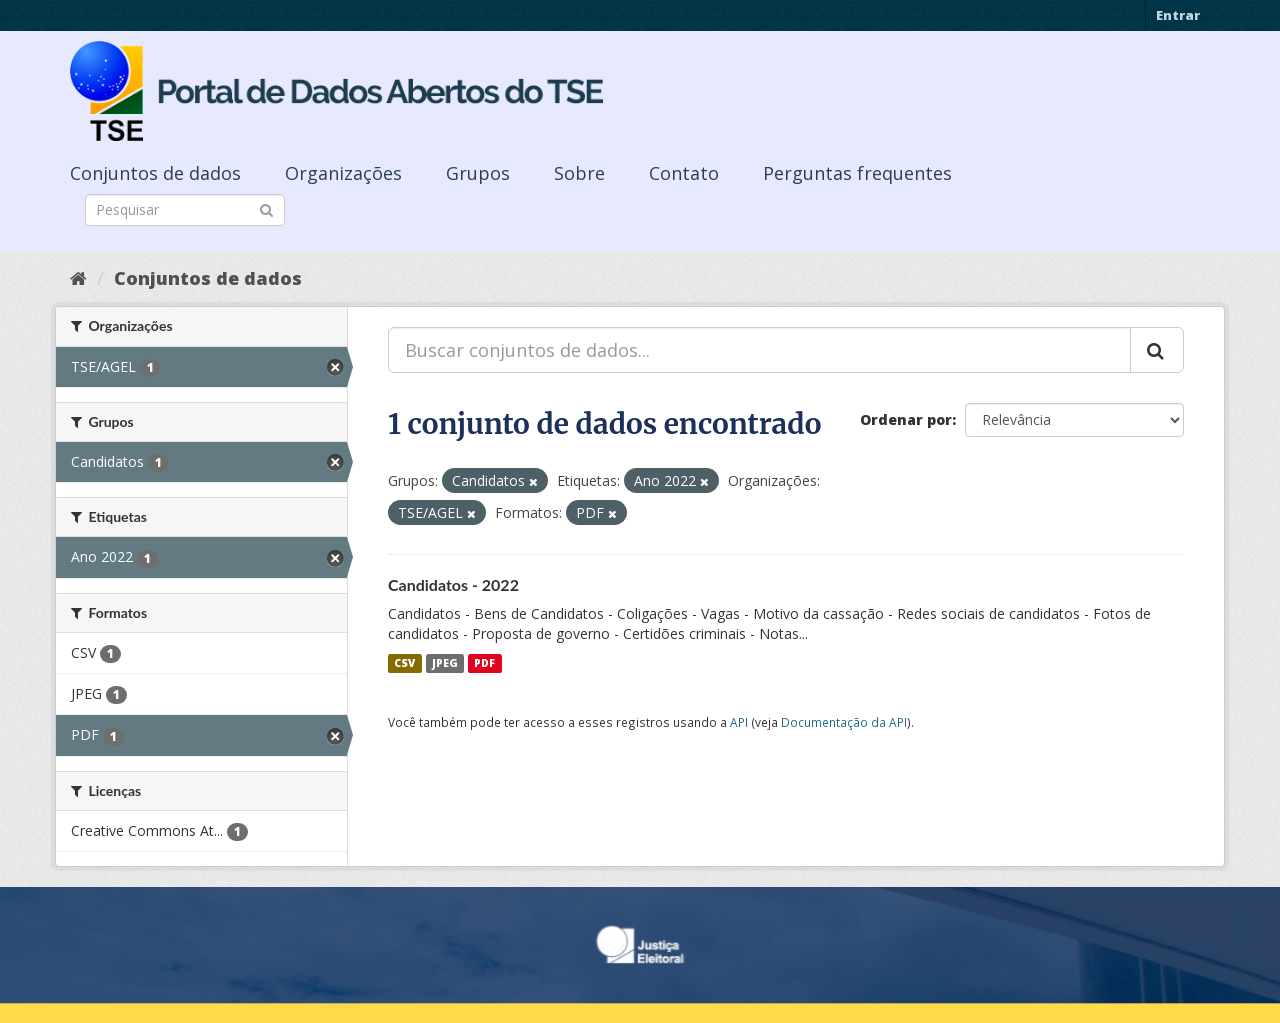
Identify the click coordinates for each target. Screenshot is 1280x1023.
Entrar (1178, 15)
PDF (484, 663)
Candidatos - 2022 (453, 584)
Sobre (579, 173)
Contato (684, 173)
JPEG (445, 663)
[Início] (78, 278)
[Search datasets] (185, 210)
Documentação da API (844, 722)
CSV (404, 663)
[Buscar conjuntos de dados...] (759, 350)
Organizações (343, 173)
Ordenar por (906, 419)
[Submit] (266, 208)
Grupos (478, 173)
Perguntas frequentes (857, 173)
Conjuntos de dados (155, 173)
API (739, 722)
